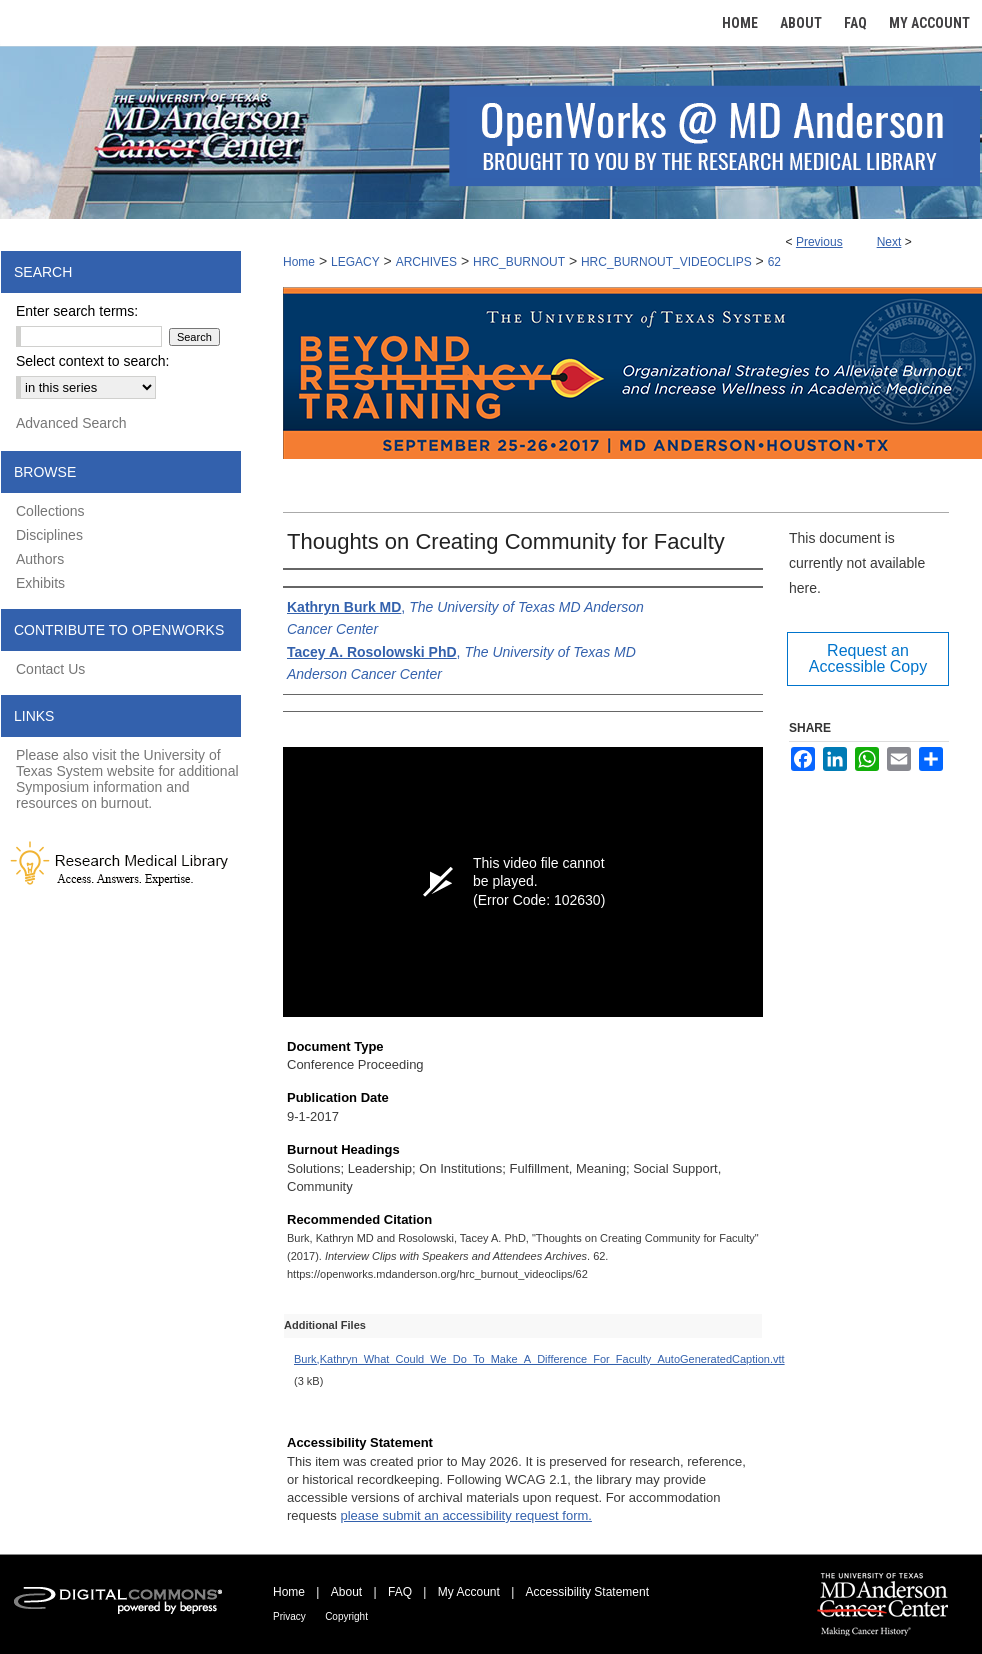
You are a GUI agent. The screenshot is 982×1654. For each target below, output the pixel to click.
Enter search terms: (77, 311)
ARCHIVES (426, 262)
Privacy (289, 1616)
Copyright (346, 1616)
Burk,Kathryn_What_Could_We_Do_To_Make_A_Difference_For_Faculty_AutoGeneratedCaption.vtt (539, 1359)
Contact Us (50, 669)
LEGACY (355, 262)
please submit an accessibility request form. (465, 1515)
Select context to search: (92, 361)
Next (889, 242)
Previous (819, 242)
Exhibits (40, 583)
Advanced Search (71, 423)
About (346, 1592)
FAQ (400, 1592)
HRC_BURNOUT (519, 262)
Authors (40, 559)
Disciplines (49, 535)
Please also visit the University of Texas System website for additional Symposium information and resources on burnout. (127, 779)
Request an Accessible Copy (868, 658)
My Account (469, 1592)
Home (299, 262)
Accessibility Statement (587, 1592)
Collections (50, 511)
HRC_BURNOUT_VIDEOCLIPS (666, 262)
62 (774, 262)
